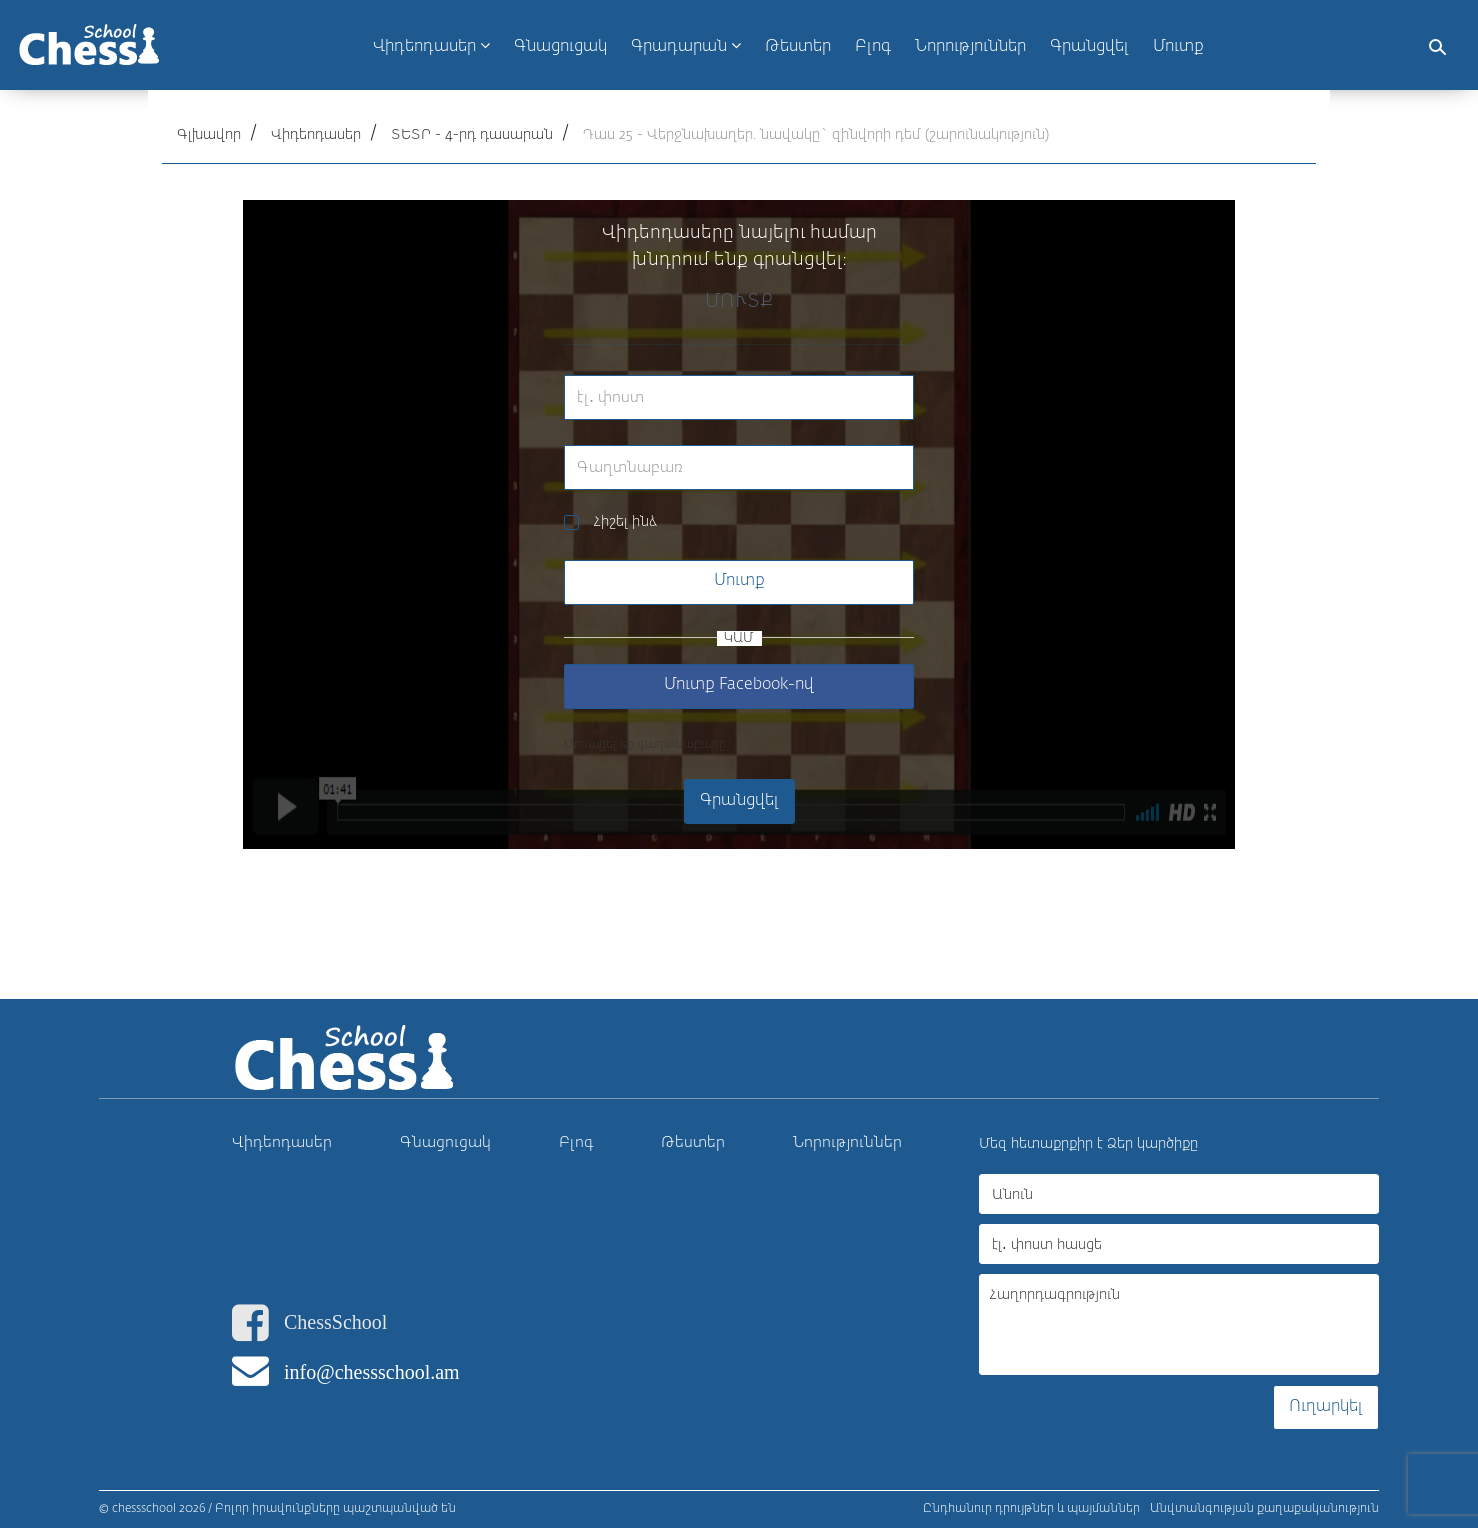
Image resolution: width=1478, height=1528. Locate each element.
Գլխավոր (209, 135)
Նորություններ (847, 1142)
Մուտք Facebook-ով (739, 685)
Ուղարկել (1326, 1407)
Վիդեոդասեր (431, 46)
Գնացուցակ (445, 1142)
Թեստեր (693, 1142)
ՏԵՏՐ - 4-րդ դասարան (472, 135)
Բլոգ (576, 1142)
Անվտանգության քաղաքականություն (1264, 1509)
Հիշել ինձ (625, 522)
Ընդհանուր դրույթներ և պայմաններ (1031, 1509)
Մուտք (1178, 47)
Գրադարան (686, 46)
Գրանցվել (1089, 47)
